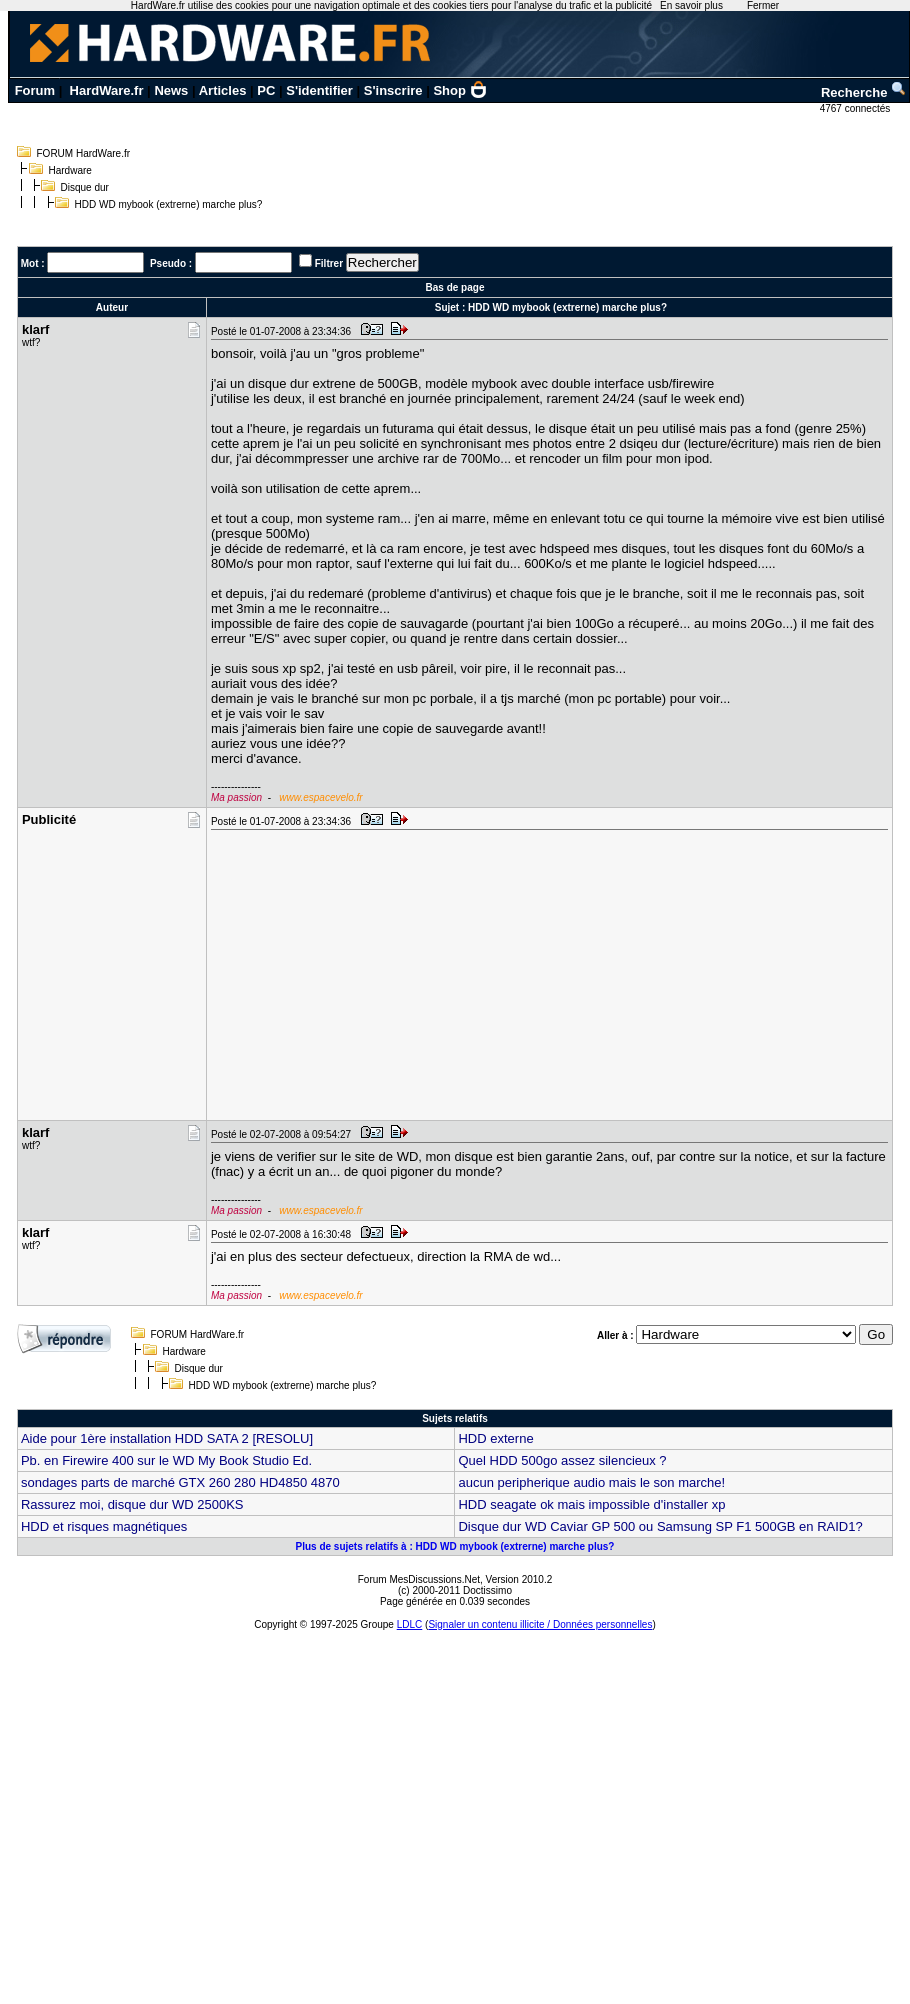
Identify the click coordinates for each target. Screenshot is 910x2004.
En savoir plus (691, 5)
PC (266, 90)
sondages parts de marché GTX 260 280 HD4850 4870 (180, 1482)
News (171, 90)
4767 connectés (856, 108)
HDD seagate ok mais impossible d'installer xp (591, 1504)
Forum (35, 90)
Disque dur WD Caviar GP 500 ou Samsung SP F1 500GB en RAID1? (660, 1526)
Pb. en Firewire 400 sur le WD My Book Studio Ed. (166, 1460)
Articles (223, 90)
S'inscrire (393, 90)
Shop (460, 90)
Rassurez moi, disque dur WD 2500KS (132, 1504)
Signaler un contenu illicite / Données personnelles (540, 1624)
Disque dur (85, 187)
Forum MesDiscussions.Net (419, 1579)
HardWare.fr (107, 90)
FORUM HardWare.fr (84, 153)
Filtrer (329, 263)
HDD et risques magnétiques (104, 1526)
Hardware (70, 170)
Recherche (864, 92)
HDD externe (495, 1438)
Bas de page (455, 287)
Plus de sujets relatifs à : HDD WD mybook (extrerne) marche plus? (455, 1546)
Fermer (763, 5)
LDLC (410, 1624)
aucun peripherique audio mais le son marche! (591, 1482)
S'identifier (319, 90)
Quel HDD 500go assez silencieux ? (562, 1460)
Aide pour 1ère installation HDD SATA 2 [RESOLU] (167, 1438)
